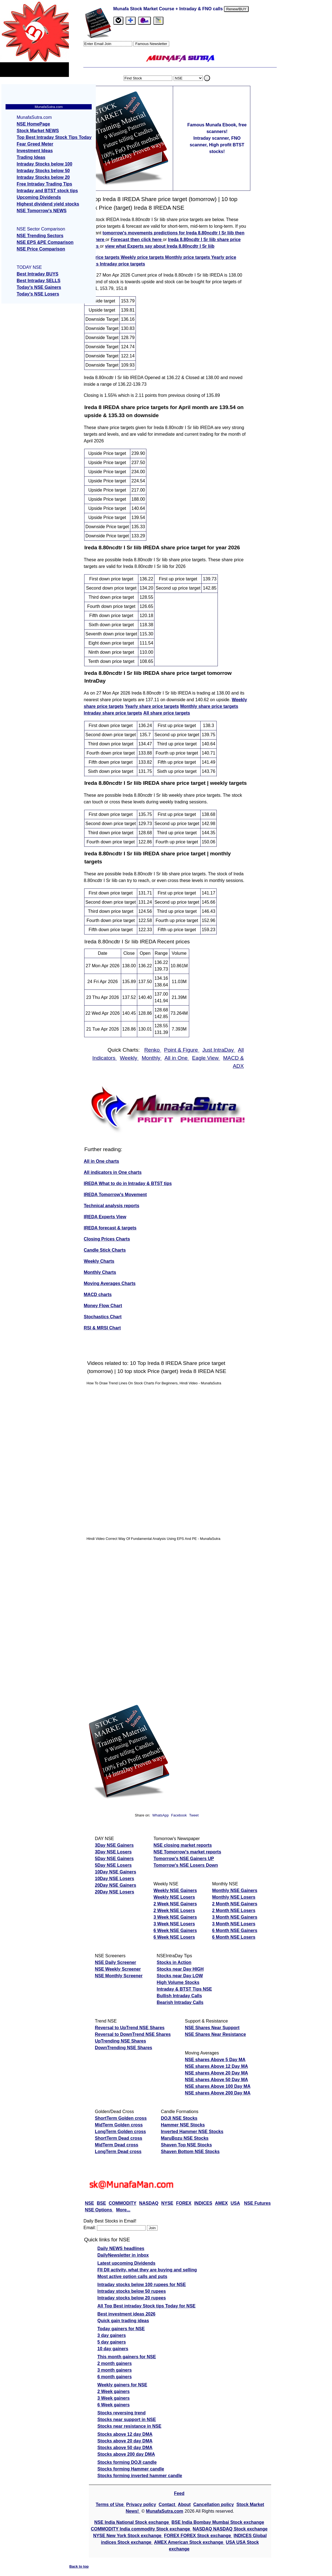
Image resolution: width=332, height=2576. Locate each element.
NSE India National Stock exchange (132, 2522)
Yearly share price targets (152, 706)
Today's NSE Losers (38, 294)
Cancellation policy (213, 2504)
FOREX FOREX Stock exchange (198, 2535)
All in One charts (101, 1161)
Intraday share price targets (113, 713)
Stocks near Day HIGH (180, 1969)
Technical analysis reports (111, 1205)
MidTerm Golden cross (119, 2125)
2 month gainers (115, 2363)
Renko (152, 1050)
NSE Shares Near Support (212, 2027)
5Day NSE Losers (113, 1865)
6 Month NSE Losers (234, 1937)
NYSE (167, 2203)
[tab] (118, 21)
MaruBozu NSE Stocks (185, 2138)
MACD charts (98, 1294)
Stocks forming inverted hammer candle (140, 2475)
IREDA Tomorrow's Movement (115, 1194)
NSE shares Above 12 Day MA (216, 2066)
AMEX (221, 2203)
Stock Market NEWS (38, 130)
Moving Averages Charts (110, 1283)
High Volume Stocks (178, 1982)
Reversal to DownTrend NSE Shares (133, 2034)
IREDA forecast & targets (110, 1228)
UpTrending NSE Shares (120, 2041)
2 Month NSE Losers (234, 1910)
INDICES (203, 2203)
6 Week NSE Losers (174, 1937)
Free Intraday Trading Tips (44, 184)
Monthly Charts (100, 1272)
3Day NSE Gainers (114, 1845)
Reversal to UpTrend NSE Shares (130, 2027)
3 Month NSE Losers (234, 1923)
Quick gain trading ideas (123, 2320)
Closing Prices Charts (107, 1239)
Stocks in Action (174, 1962)
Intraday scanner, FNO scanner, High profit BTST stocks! (217, 145)
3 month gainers (115, 2370)
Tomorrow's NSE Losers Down (186, 1865)
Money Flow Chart (103, 1305)
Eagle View (206, 1058)
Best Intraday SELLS (38, 280)
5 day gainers (112, 2342)
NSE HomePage (33, 124)
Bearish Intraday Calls (180, 2002)
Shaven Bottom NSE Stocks (190, 2151)
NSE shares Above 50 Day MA (216, 2079)
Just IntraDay (218, 1050)
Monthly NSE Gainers (235, 1890)
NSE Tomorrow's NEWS (42, 210)
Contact (167, 2504)
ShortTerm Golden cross (121, 2118)
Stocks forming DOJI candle (127, 2462)
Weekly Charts (99, 1261)
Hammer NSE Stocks (183, 2125)
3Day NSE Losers (113, 1852)
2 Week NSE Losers (174, 1910)
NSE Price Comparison (41, 249)
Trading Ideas (31, 157)
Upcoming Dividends (39, 197)
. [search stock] (207, 78)
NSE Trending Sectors (40, 235)
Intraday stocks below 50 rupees (132, 2291)
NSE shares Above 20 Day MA (216, 2073)
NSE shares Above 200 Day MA (217, 2093)
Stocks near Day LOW (180, 1975)
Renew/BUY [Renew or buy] (236, 9)
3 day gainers (112, 2335)
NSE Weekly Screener (118, 1969)
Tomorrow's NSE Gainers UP (184, 1858)
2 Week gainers (114, 2391)
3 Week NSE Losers (174, 1923)
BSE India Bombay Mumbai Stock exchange (217, 2522)
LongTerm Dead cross (118, 2151)
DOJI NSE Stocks (179, 2118)
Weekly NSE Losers (174, 1897)
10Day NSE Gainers (115, 1872)
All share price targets (166, 713)
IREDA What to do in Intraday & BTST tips (128, 1183)
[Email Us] (144, 21)
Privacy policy (141, 2504)
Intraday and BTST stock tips (47, 190)
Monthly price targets (188, 257)
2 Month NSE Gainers (235, 1903)
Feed (179, 2493)
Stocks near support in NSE (127, 2419)
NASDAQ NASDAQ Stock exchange (230, 2529)
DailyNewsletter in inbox (123, 2255)
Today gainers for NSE (121, 2328)
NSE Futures (257, 2203)
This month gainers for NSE (127, 2356)
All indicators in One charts (113, 1172)
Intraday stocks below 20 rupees (132, 2298)
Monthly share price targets (209, 706)
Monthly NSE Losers (234, 1897)
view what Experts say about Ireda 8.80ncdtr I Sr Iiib (159, 246)
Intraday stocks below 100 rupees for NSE (142, 2284)
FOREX (183, 2203)
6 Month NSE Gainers (235, 1930)
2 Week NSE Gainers (175, 1903)
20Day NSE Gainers (115, 1885)
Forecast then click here (137, 239)
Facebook (179, 1815)
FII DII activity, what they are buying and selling (147, 2269)
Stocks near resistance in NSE (129, 2426)
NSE (89, 2203)
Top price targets (102, 257)
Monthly (152, 1058)
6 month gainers (115, 2376)
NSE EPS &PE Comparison (45, 242)
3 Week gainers (114, 2398)
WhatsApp (160, 1815)
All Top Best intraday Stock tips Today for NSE (147, 2306)
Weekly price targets (143, 257)
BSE (101, 2203)
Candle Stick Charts (105, 1250)
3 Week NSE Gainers (175, 1917)
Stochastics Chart (103, 1316)
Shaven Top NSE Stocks (186, 2145)
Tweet (194, 1815)
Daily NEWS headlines (121, 2248)
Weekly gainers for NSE (122, 2384)
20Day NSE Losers (114, 1892)
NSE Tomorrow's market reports (187, 1852)
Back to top (79, 2566)
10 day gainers (113, 2348)
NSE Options (99, 2209)
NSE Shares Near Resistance (215, 2034)
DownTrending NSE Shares (123, 2047)
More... (123, 2209)
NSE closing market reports (183, 1845)
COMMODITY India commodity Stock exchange (141, 2529)
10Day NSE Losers (114, 1878)
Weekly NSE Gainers (175, 1890)
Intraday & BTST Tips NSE (184, 1989)
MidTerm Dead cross (116, 2145)
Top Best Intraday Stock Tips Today (54, 137)
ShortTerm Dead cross (118, 2138)
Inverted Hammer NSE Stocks (192, 2131)
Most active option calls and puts (133, 2276)
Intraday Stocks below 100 (44, 164)
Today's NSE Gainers (39, 287)
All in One (176, 1058)
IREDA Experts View (105, 1216)
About (184, 2504)
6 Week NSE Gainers (175, 1930)
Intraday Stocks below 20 (43, 177)
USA (235, 2203)
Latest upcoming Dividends (127, 2263)
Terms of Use (110, 2504)
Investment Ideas (35, 150)
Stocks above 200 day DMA (126, 2454)
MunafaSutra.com (164, 2511)
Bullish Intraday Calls (179, 1995)
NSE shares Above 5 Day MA (215, 2059)
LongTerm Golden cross (120, 2131)
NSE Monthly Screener (119, 1975)
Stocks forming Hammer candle (131, 2469)
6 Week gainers (114, 2404)
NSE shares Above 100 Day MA (217, 2086)
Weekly (129, 1058)
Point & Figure (181, 1050)
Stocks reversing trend (122, 2412)
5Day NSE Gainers (114, 1858)
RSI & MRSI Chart (102, 1327)
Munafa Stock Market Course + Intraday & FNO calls (168, 8)
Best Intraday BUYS (37, 274)
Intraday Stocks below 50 (43, 170)
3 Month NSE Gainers (235, 1917)
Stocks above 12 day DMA (125, 2434)
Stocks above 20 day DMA (125, 2441)
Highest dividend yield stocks (48, 204)
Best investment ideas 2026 (127, 2314)
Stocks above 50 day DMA (125, 2447)
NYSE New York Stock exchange (128, 2535)
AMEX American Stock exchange (189, 2542)
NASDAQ (148, 2203)
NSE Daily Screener (115, 1962)
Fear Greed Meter (35, 144)
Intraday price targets (122, 264)
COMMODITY (122, 2203)
